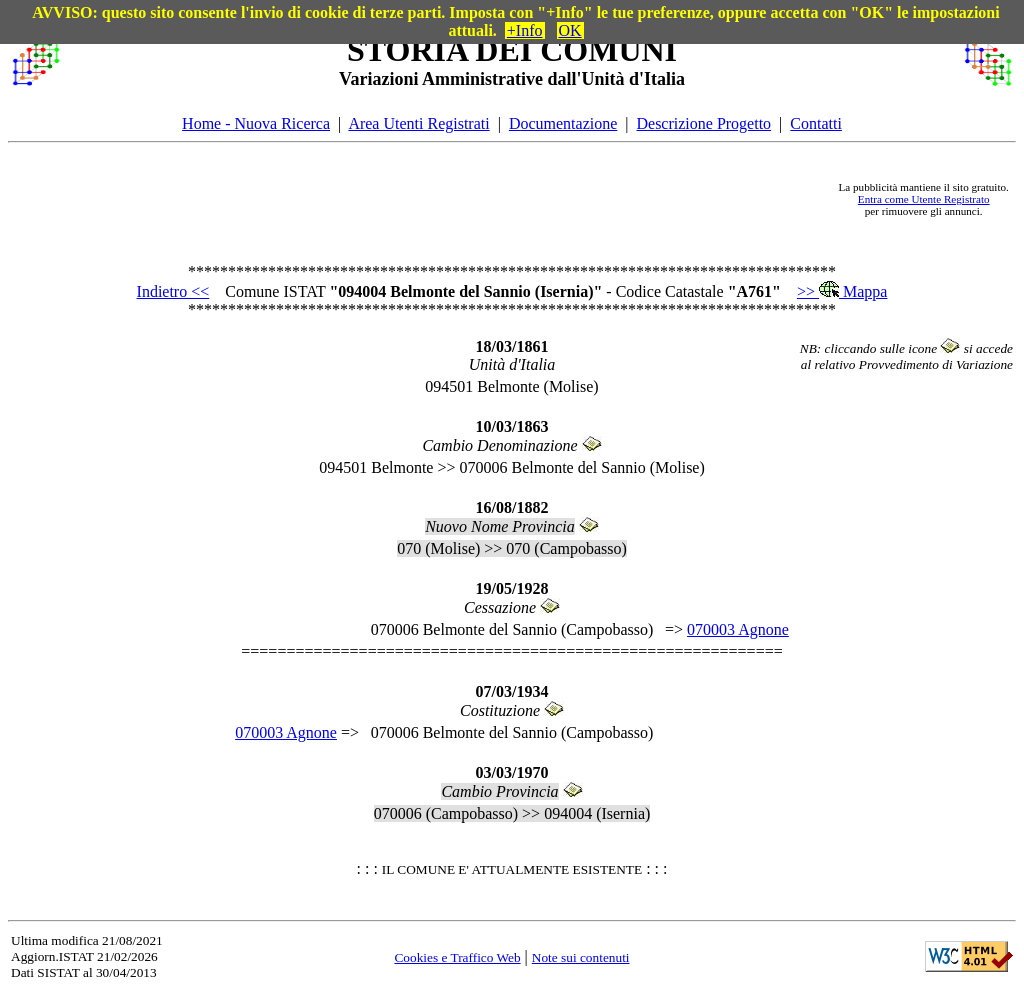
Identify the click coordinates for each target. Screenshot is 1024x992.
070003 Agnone (738, 629)
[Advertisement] (449, 199)
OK (570, 30)
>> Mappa (842, 291)
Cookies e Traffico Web (457, 957)
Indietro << (173, 291)
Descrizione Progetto (703, 123)
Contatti (816, 123)
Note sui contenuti (581, 957)
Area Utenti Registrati (418, 123)
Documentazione (563, 123)
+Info (525, 30)
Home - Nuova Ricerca (256, 123)
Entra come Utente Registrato (924, 199)
